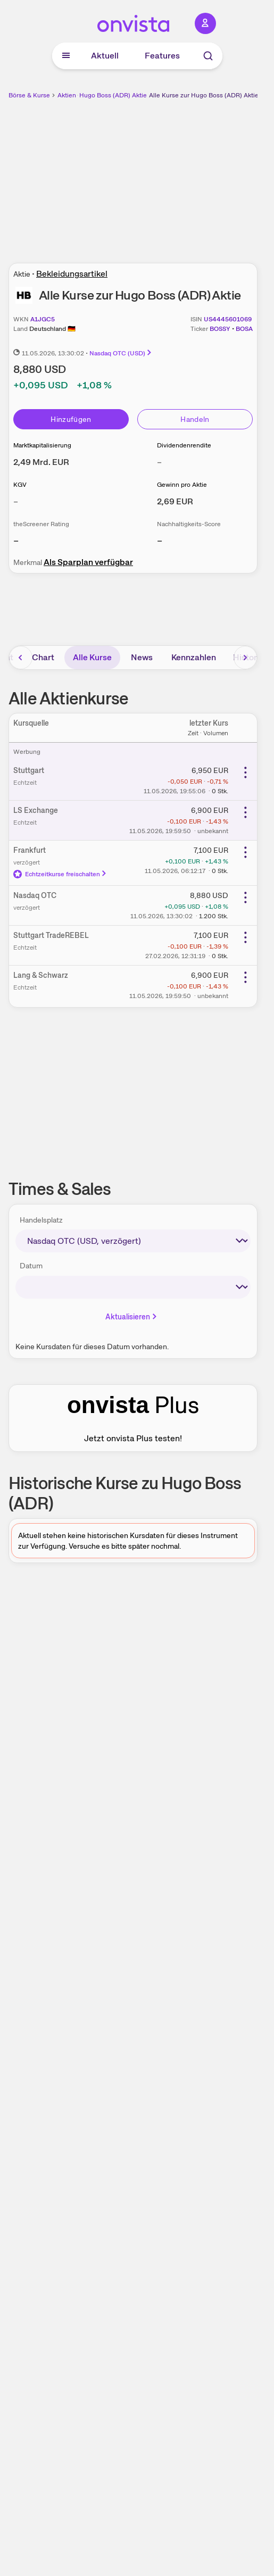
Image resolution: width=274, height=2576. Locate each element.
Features (162, 55)
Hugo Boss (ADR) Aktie (113, 95)
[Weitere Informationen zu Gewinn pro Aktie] (175, 501)
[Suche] (208, 56)
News (142, 657)
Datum (31, 1265)
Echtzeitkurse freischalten (60, 874)
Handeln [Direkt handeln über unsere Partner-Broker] (194, 419)
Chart (43, 657)
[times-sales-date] (133, 1287)
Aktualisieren (132, 1317)
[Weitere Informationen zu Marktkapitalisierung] (41, 462)
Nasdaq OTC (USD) (121, 353)
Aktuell (105, 55)
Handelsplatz (41, 1220)
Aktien (66, 95)
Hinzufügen (71, 419)
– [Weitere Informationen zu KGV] (15, 501)
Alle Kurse (92, 657)
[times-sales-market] (133, 1241)
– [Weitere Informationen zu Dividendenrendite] (159, 462)
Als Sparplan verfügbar (88, 562)
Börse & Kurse (29, 95)
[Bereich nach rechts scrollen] (245, 657)
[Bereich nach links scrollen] (20, 657)
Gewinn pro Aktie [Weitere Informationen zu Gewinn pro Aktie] (182, 484)
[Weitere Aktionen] (245, 772)
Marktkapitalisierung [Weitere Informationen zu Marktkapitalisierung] (42, 445)
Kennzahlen (193, 657)
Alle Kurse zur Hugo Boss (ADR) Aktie (204, 95)
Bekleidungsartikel (71, 273)
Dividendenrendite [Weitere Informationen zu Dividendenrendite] (184, 445)
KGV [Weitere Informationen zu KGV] (20, 484)
